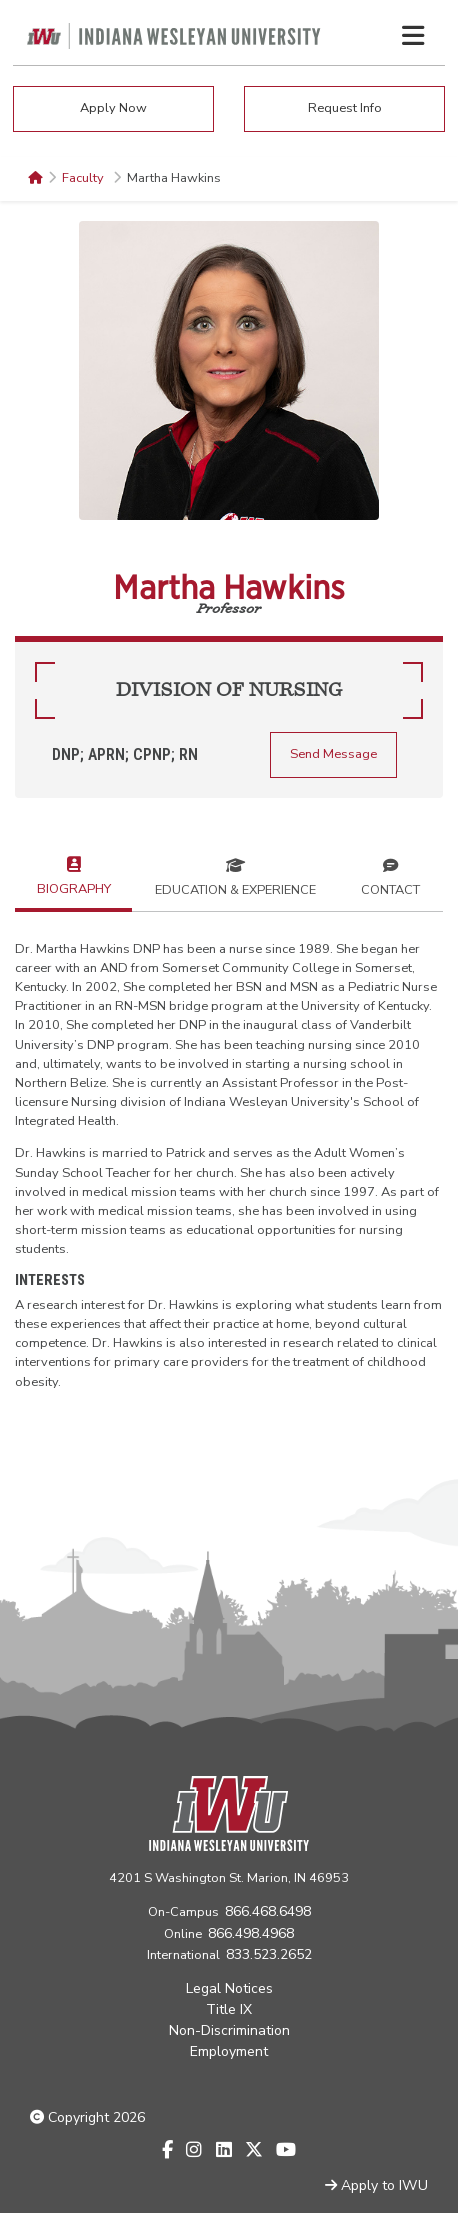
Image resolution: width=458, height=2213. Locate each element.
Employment (229, 2051)
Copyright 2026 (87, 2117)
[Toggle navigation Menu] (413, 36)
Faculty (84, 178)
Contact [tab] (390, 875)
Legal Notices (229, 1988)
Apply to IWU (376, 2185)
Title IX (229, 2009)
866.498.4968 (251, 1933)
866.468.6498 (268, 1911)
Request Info (345, 108)
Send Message (333, 754)
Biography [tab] (74, 874)
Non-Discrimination (229, 2030)
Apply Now (113, 108)
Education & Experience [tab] (235, 875)
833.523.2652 (269, 1954)
